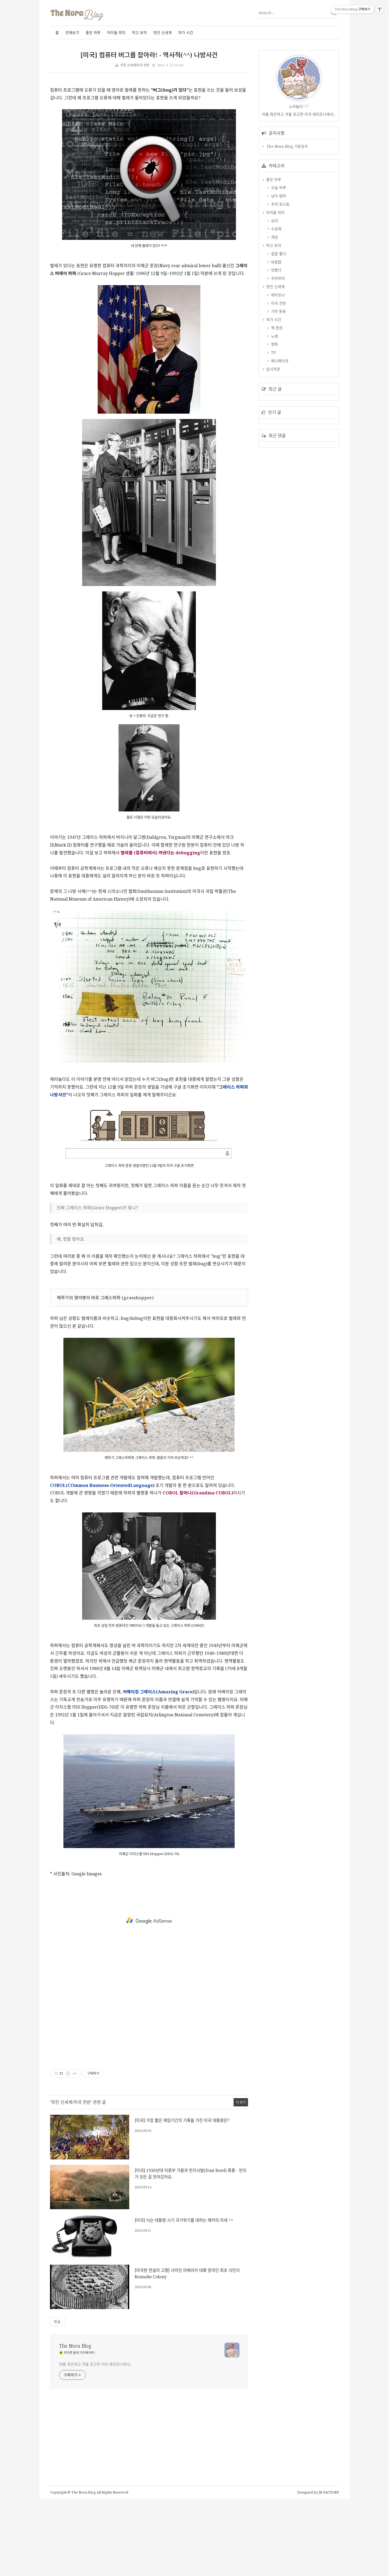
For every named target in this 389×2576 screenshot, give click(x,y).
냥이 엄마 (278, 361)
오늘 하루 (278, 353)
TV (273, 518)
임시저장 (272, 535)
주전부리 (277, 444)
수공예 (275, 394)
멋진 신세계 (162, 32)
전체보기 (72, 32)
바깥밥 (275, 427)
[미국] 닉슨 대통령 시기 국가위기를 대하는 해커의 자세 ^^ (184, 2297)
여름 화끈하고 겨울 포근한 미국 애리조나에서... (95, 2440)
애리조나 (277, 460)
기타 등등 (278, 477)
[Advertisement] (99, 118)
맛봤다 (275, 436)
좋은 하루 (93, 32)
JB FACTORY (329, 2569)
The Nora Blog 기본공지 (287, 312)
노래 (274, 502)
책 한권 (276, 493)
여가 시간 (185, 32)
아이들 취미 (116, 32)
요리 (274, 386)
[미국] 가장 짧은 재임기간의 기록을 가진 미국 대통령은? (182, 2197)
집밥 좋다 (278, 419)
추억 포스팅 (279, 370)
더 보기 (241, 2179)
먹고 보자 (139, 32)
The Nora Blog (75, 2422)
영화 (274, 510)
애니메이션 (279, 526)
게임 (274, 403)
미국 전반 (278, 469)
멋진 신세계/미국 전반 (134, 65)
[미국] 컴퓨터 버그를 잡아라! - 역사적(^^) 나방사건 (149, 54)
